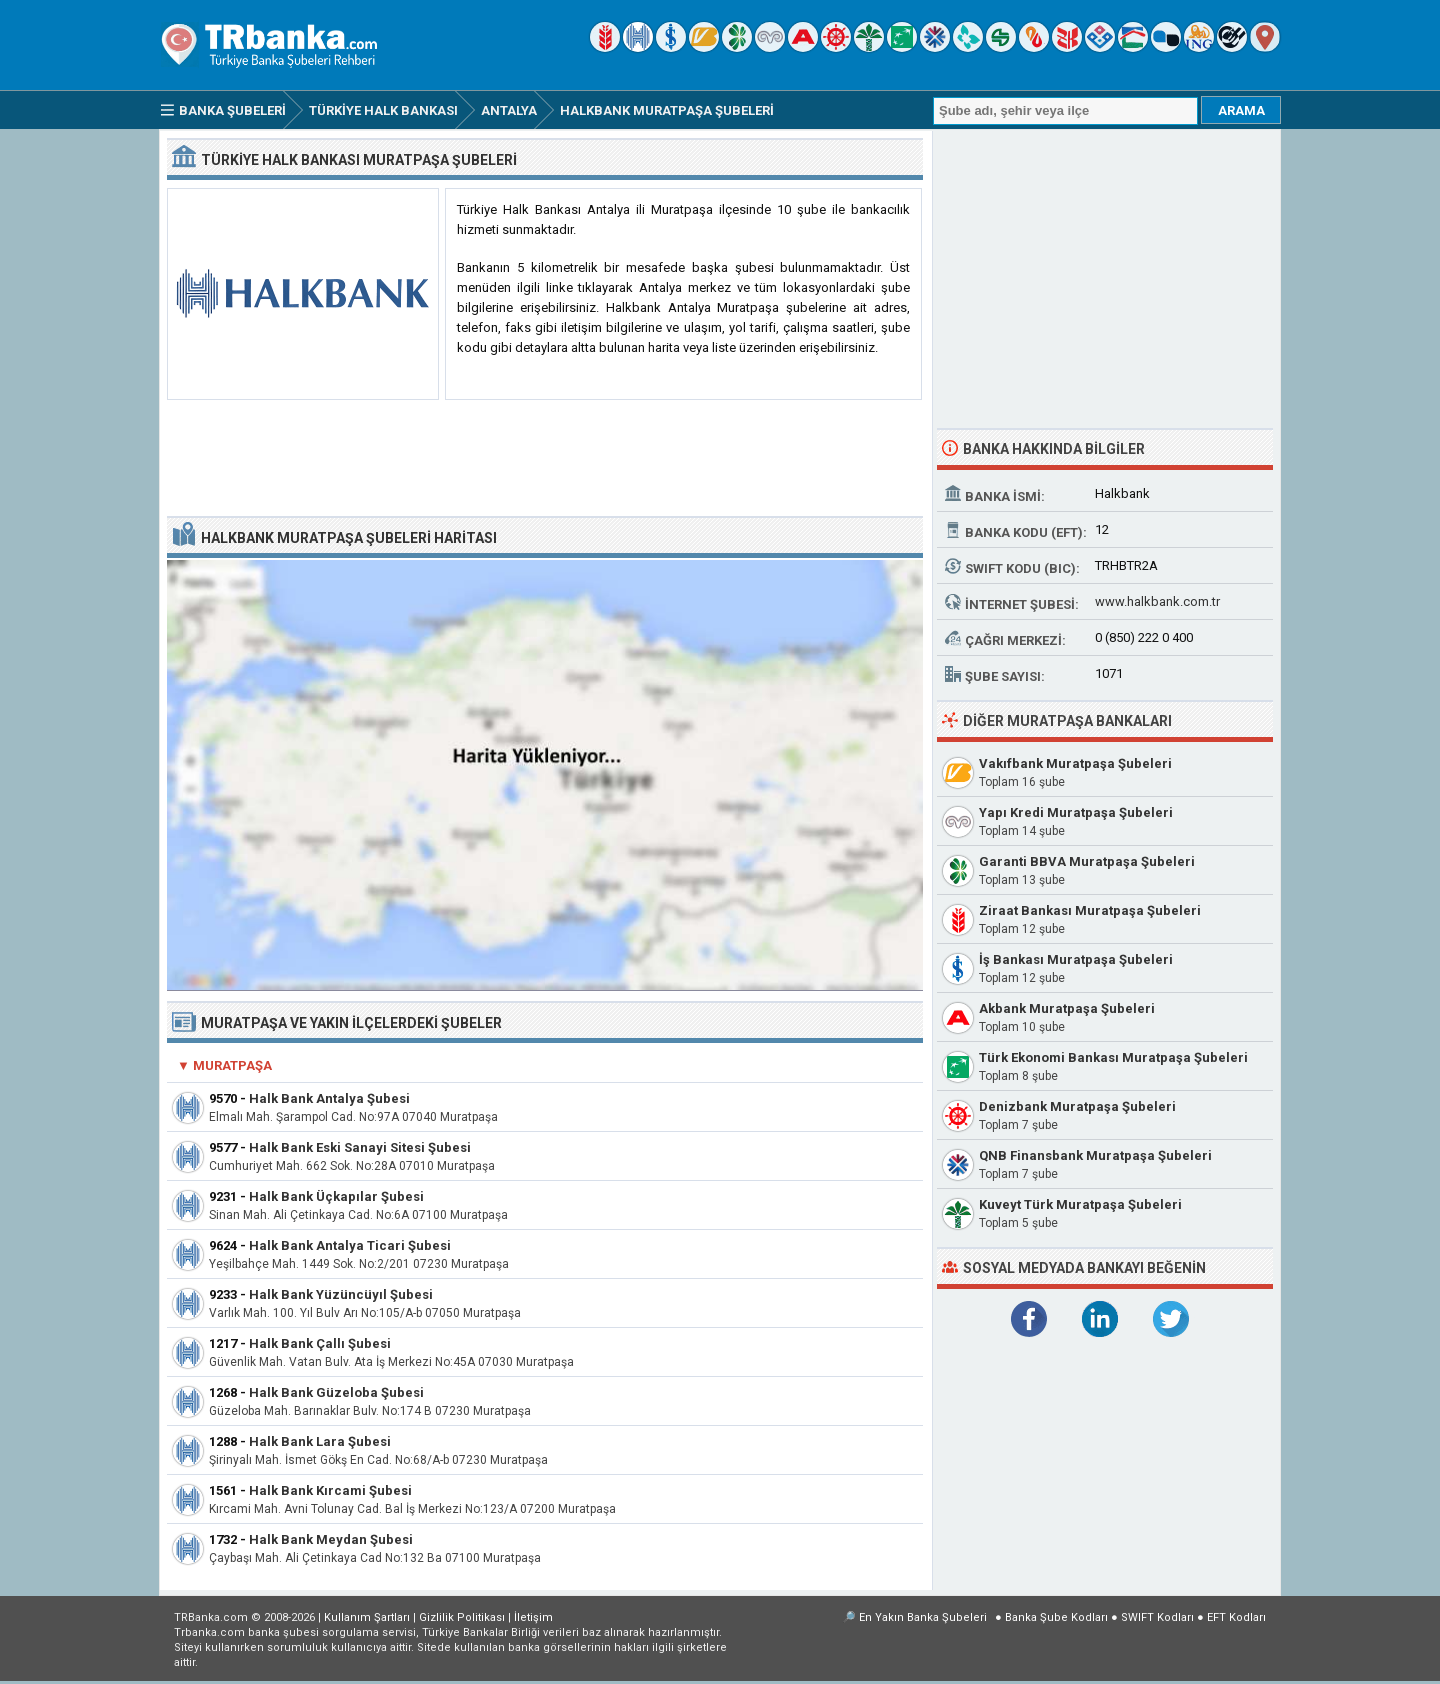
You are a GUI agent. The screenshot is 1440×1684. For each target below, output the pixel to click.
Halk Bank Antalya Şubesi (329, 1098)
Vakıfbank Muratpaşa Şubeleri (1075, 763)
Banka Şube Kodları (1056, 1617)
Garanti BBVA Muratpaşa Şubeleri (1087, 861)
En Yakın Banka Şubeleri (923, 1617)
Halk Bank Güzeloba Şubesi (336, 1392)
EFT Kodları (1236, 1617)
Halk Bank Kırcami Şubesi (330, 1490)
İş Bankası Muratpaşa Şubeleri (1076, 959)
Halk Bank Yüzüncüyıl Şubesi (341, 1294)
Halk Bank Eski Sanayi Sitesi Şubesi (360, 1147)
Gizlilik (462, 1617)
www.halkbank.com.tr (1157, 601)
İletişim (533, 1617)
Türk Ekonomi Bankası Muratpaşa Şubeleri (1113, 1057)
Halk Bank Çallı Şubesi (320, 1343)
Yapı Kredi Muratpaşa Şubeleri (1076, 812)
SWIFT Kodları (1157, 1617)
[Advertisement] (545, 459)
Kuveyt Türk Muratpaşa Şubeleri (1080, 1204)
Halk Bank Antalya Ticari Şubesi (350, 1245)
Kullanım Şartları (367, 1617)
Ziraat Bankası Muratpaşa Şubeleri (1090, 910)
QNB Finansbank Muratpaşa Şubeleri (1095, 1155)
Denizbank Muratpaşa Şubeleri (1077, 1106)
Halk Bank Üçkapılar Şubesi (336, 1196)
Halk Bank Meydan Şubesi (331, 1539)
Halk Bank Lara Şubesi (320, 1441)
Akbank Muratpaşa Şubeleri (1067, 1008)
